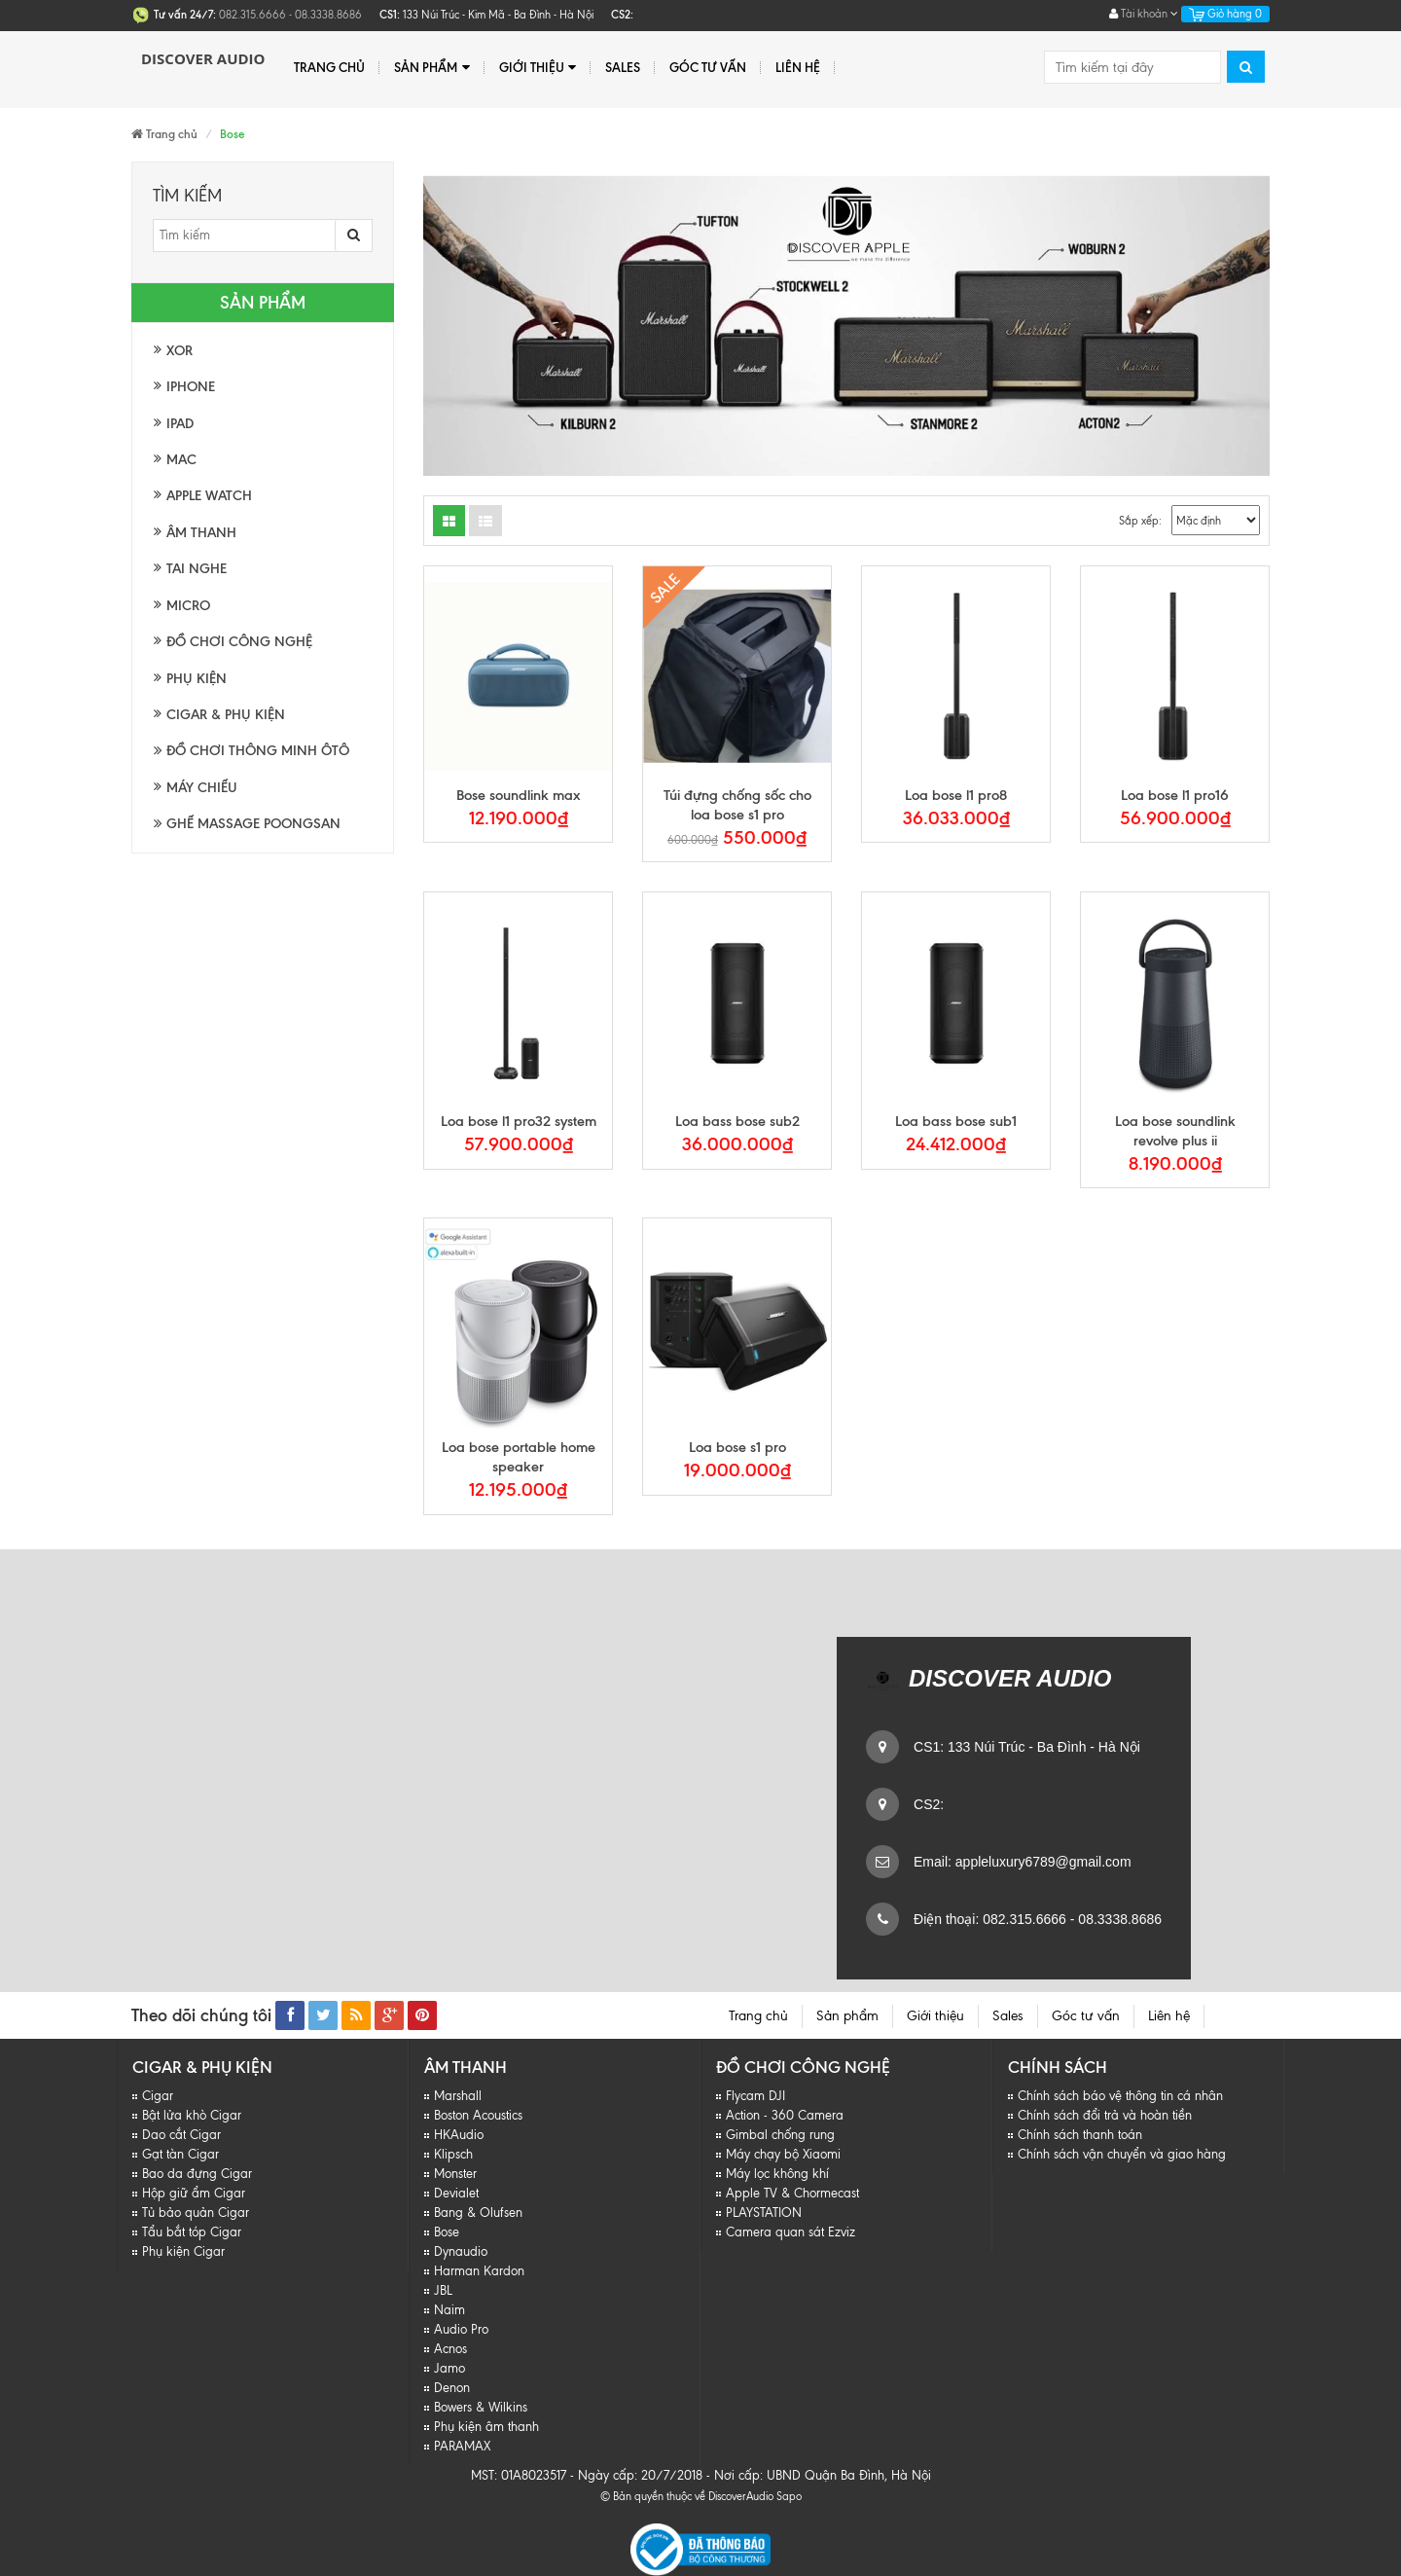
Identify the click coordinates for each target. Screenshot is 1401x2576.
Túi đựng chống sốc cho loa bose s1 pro (737, 804)
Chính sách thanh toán (1080, 2134)
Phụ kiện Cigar (183, 2251)
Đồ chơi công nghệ (239, 642)
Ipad (180, 424)
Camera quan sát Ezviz (790, 2232)
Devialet (456, 2193)
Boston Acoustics (478, 2115)
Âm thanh (201, 533)
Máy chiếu (201, 788)
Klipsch (453, 2154)
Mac (181, 460)
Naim (449, 2310)
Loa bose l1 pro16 (1175, 795)
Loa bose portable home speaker (518, 1456)
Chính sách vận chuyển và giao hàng (1122, 2154)
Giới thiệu (537, 67)
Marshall (458, 2095)
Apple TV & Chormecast (792, 2193)
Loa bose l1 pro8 (956, 795)
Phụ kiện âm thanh (486, 2426)
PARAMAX (462, 2446)
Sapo (789, 2496)
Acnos (450, 2348)
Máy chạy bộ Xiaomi (783, 2154)
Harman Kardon (479, 2271)
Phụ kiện (196, 679)
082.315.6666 (1022, 1919)
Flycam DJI (755, 2095)
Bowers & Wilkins (480, 2407)
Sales (622, 67)
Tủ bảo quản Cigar (195, 2212)
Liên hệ (797, 67)
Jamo (449, 2368)
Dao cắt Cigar (181, 2134)
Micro (188, 606)
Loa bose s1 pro (737, 1447)
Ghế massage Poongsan (247, 824)
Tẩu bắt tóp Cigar (191, 2232)
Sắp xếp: (1140, 520)
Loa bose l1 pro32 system (518, 1121)
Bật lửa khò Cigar (191, 2115)
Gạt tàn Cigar (180, 2154)
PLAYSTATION (764, 2212)
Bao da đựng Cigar (197, 2173)
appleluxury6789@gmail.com (1042, 1861)
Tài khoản (1143, 13)
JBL (443, 2290)
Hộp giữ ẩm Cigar (193, 2193)
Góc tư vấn (707, 67)
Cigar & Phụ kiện (225, 715)
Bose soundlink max (518, 795)
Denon (452, 2387)
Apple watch (209, 496)
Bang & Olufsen (478, 2212)
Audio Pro (461, 2329)
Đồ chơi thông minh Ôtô (251, 751)
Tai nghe (196, 569)
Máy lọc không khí (777, 2173)
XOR (179, 351)
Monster (455, 2173)
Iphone (190, 387)
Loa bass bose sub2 (737, 1121)
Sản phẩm (431, 67)
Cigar (157, 2095)
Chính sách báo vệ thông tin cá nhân (1120, 2095)
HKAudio (459, 2134)
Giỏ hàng (1225, 13)
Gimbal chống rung (780, 2134)
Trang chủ (329, 67)
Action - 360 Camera (785, 2115)
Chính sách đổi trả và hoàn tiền (1105, 2115)
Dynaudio (460, 2251)
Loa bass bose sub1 (956, 1121)
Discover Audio (203, 58)
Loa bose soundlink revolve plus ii (1175, 1130)
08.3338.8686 (1118, 1919)
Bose (446, 2232)
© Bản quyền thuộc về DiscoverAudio (686, 2496)
